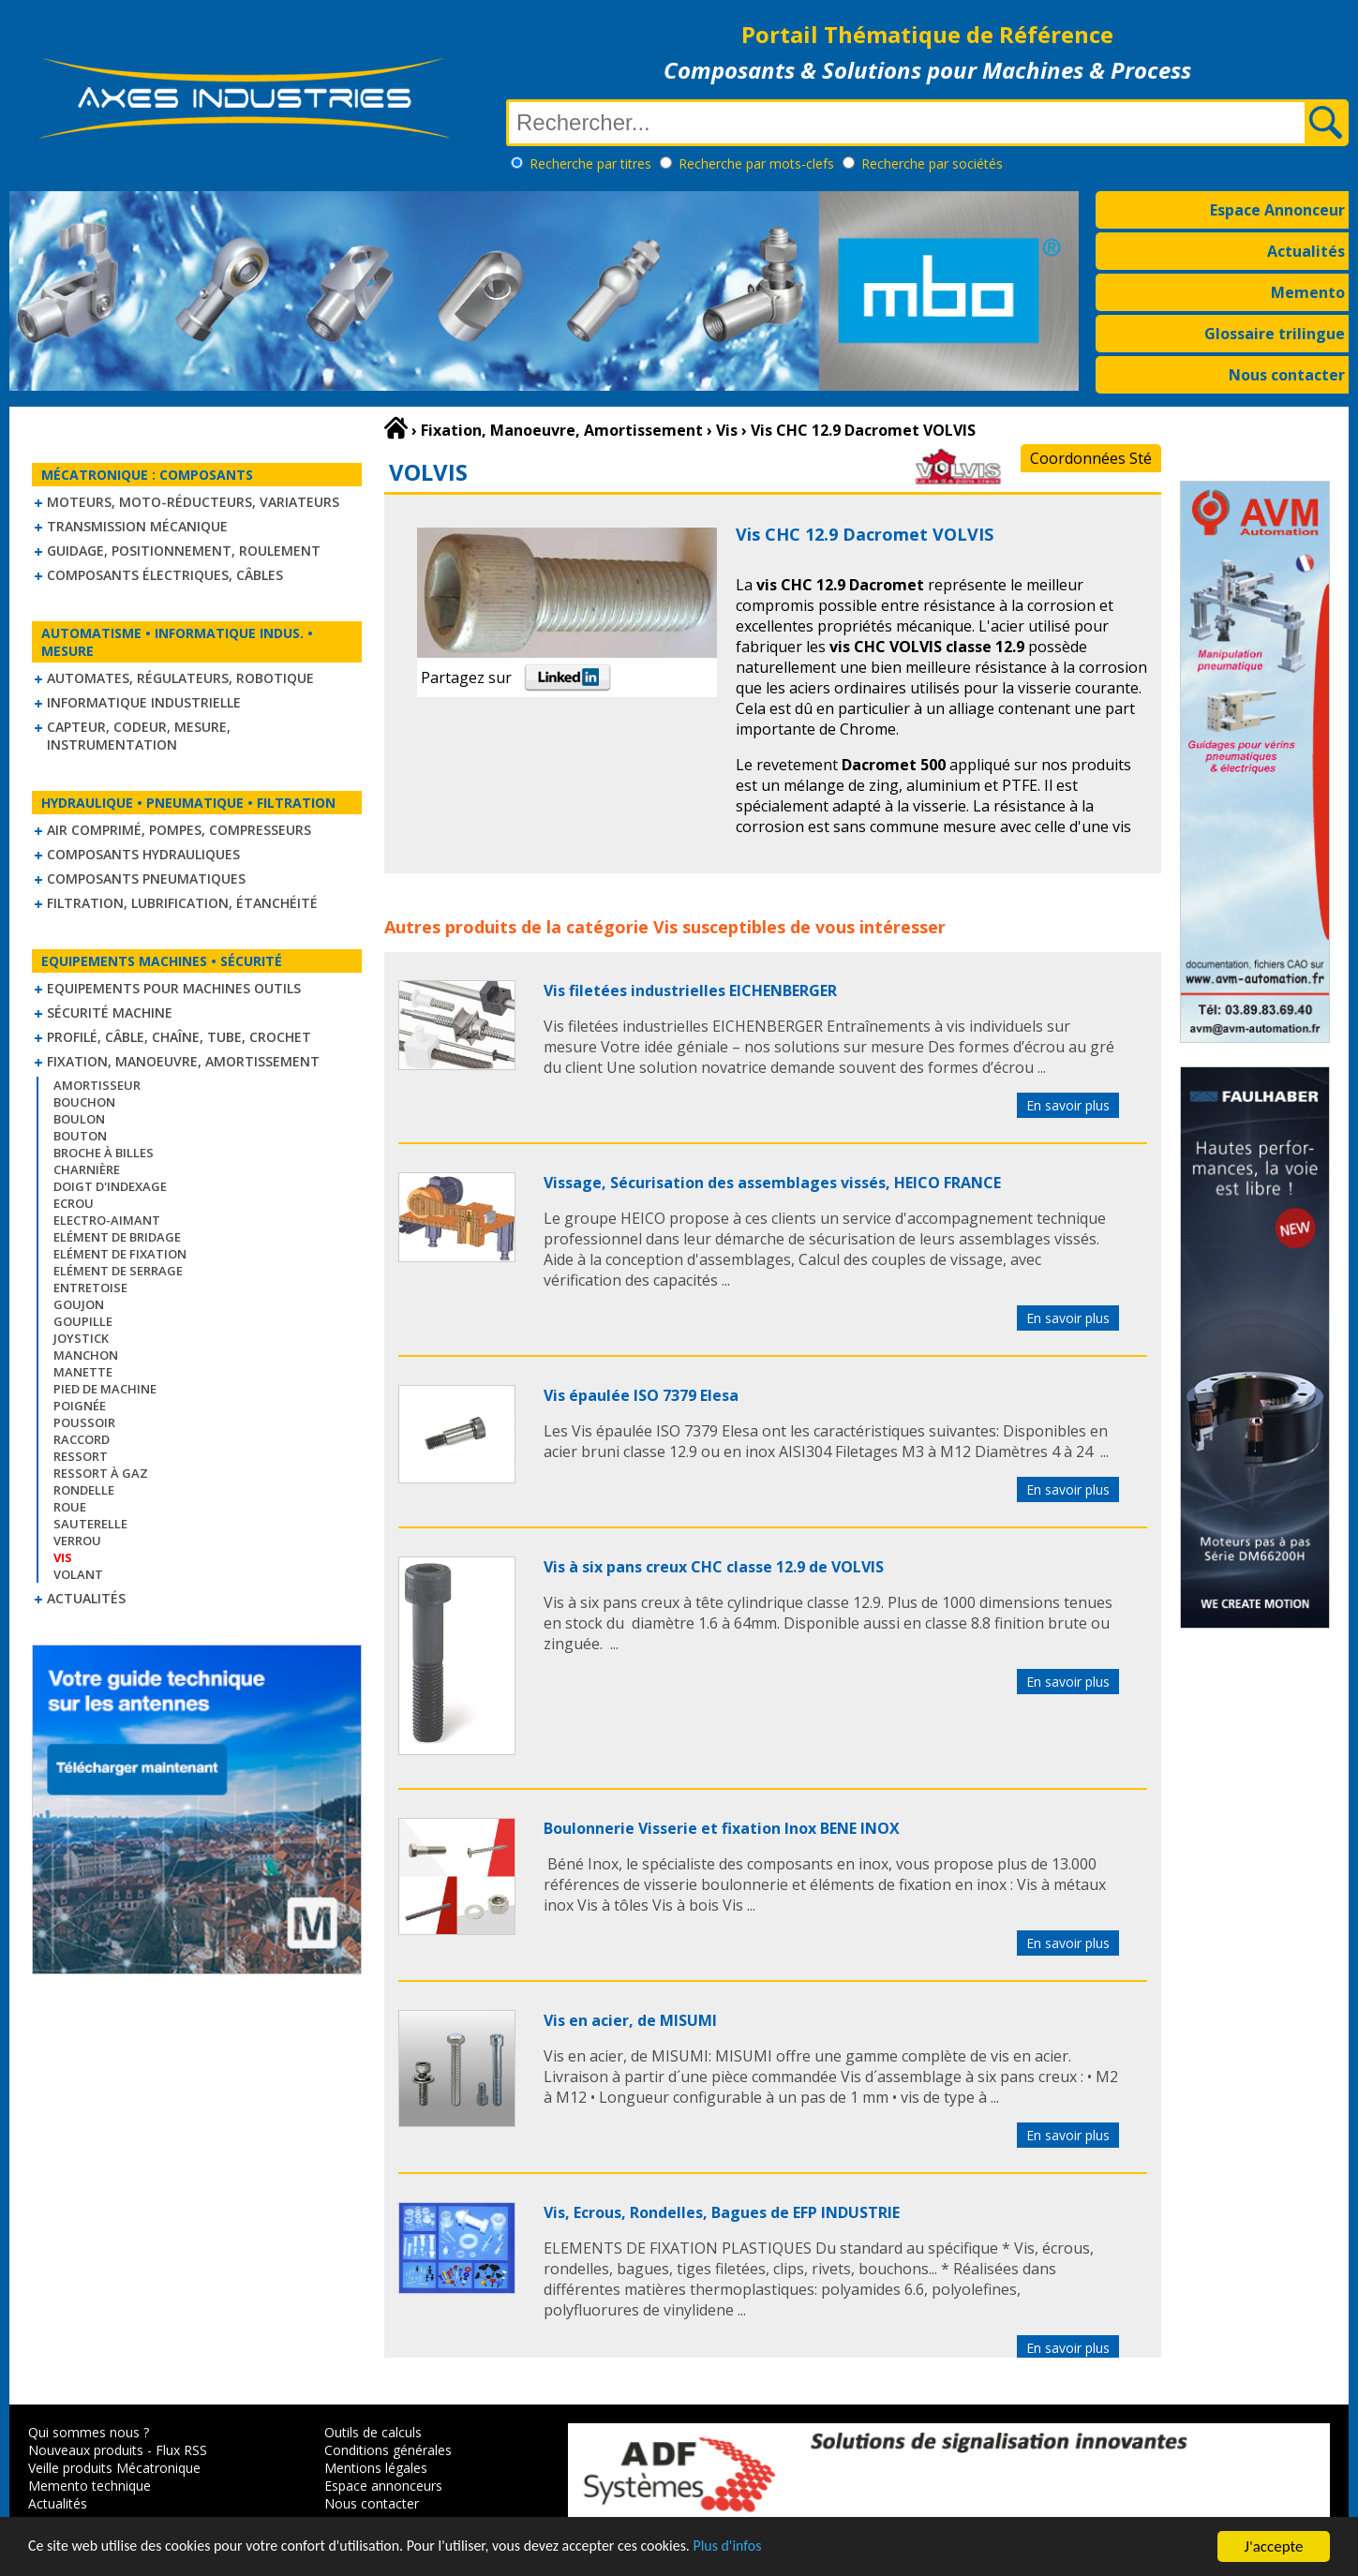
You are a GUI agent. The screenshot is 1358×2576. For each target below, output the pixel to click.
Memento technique (89, 2485)
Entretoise (90, 1287)
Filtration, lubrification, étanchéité (182, 903)
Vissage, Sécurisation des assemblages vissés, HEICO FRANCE (772, 1182)
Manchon (85, 1355)
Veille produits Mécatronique (114, 2468)
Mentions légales (375, 2468)
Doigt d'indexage (110, 1186)
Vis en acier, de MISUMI (630, 2020)
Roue (69, 1506)
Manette (82, 1371)
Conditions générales (388, 2450)
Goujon (78, 1304)
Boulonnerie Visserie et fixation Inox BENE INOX (722, 1828)
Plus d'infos (775, 2548)
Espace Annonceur (1277, 210)
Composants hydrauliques (143, 854)
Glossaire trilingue (1274, 333)
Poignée (79, 1405)
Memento (1308, 292)
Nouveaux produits (85, 2450)
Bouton (80, 1135)
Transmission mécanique (137, 526)
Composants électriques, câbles (165, 575)
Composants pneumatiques (146, 878)
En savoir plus (1068, 1105)
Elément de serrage (118, 1270)
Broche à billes (103, 1152)
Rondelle (83, 1490)
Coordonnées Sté (1091, 458)
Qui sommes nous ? (88, 2432)
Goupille (82, 1321)
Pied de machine (105, 1388)
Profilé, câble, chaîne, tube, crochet (179, 1037)
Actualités (1306, 251)
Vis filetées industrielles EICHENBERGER (690, 990)
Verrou (77, 1540)
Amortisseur (97, 1085)
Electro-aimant (106, 1220)
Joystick (81, 1338)
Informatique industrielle (144, 702)
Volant (78, 1574)
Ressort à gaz (100, 1473)
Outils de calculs (373, 2432)
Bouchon (84, 1102)
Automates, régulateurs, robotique (180, 678)
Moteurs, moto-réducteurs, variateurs (193, 502)
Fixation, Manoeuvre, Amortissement (183, 1061)
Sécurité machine (109, 1012)
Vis (665, 927)
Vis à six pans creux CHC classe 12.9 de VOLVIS (714, 1566)
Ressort (80, 1456)
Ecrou (73, 1203)
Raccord (81, 1439)
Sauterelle (90, 1523)
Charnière (86, 1169)
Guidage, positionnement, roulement (184, 550)
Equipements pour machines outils (174, 988)
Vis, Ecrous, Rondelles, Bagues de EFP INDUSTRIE (722, 2212)
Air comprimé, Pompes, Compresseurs (179, 830)
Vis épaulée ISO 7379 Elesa (641, 1395)
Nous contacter (1287, 375)
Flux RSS (181, 2450)
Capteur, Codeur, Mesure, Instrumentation (139, 735)
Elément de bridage (117, 1236)
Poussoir (84, 1422)
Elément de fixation (120, 1253)
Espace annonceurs (383, 2485)
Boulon (79, 1118)
